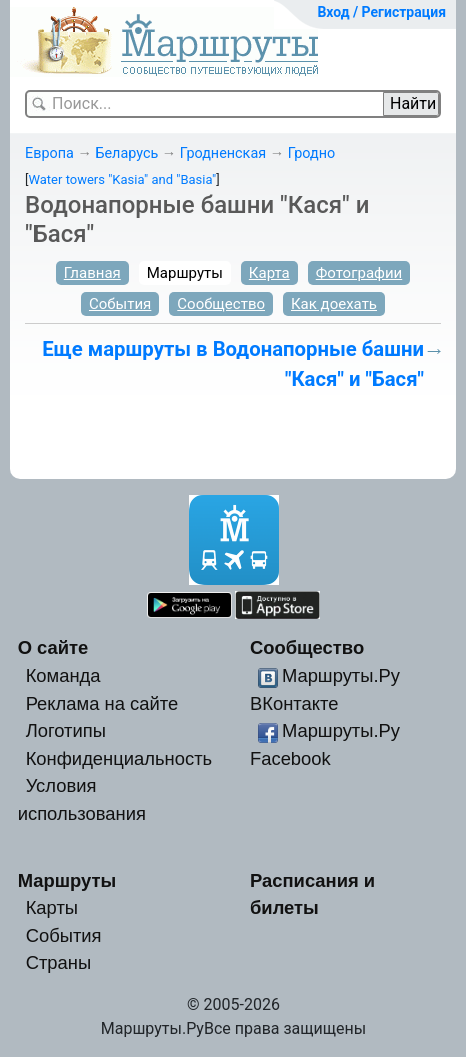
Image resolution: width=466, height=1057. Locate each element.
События (120, 304)
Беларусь (126, 153)
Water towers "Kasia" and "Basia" (122, 179)
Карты (52, 907)
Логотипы (66, 730)
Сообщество (221, 304)
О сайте (53, 647)
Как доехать (334, 304)
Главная (92, 273)
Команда (63, 675)
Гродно (312, 153)
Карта (269, 273)
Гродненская (223, 153)
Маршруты (185, 273)
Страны (59, 962)
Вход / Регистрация (381, 12)
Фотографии (359, 273)
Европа (49, 153)
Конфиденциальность (119, 758)
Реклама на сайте (102, 703)
